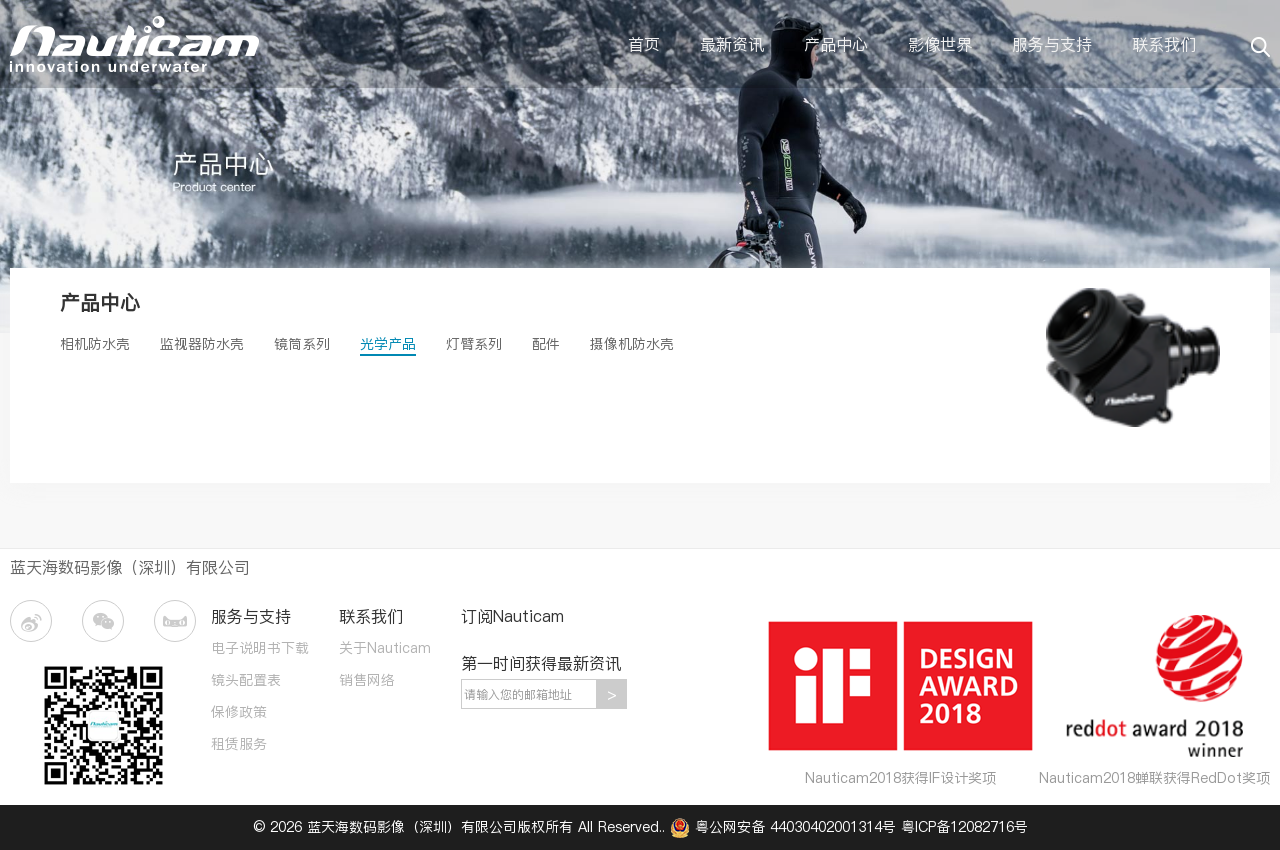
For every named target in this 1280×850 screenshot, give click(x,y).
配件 (546, 344)
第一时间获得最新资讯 (541, 663)
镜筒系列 (302, 344)
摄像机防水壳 (632, 344)
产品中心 (836, 44)
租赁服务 (239, 744)
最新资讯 (732, 44)
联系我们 (1164, 44)
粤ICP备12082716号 (964, 827)
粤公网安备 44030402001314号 (785, 827)
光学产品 (388, 344)
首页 (644, 44)
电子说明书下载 (260, 648)
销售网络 (367, 680)
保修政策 (239, 712)
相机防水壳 (95, 344)
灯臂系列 (474, 344)
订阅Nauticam (512, 616)
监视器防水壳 (202, 344)
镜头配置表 (246, 680)
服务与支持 (1052, 44)
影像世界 (940, 44)
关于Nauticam (385, 648)
